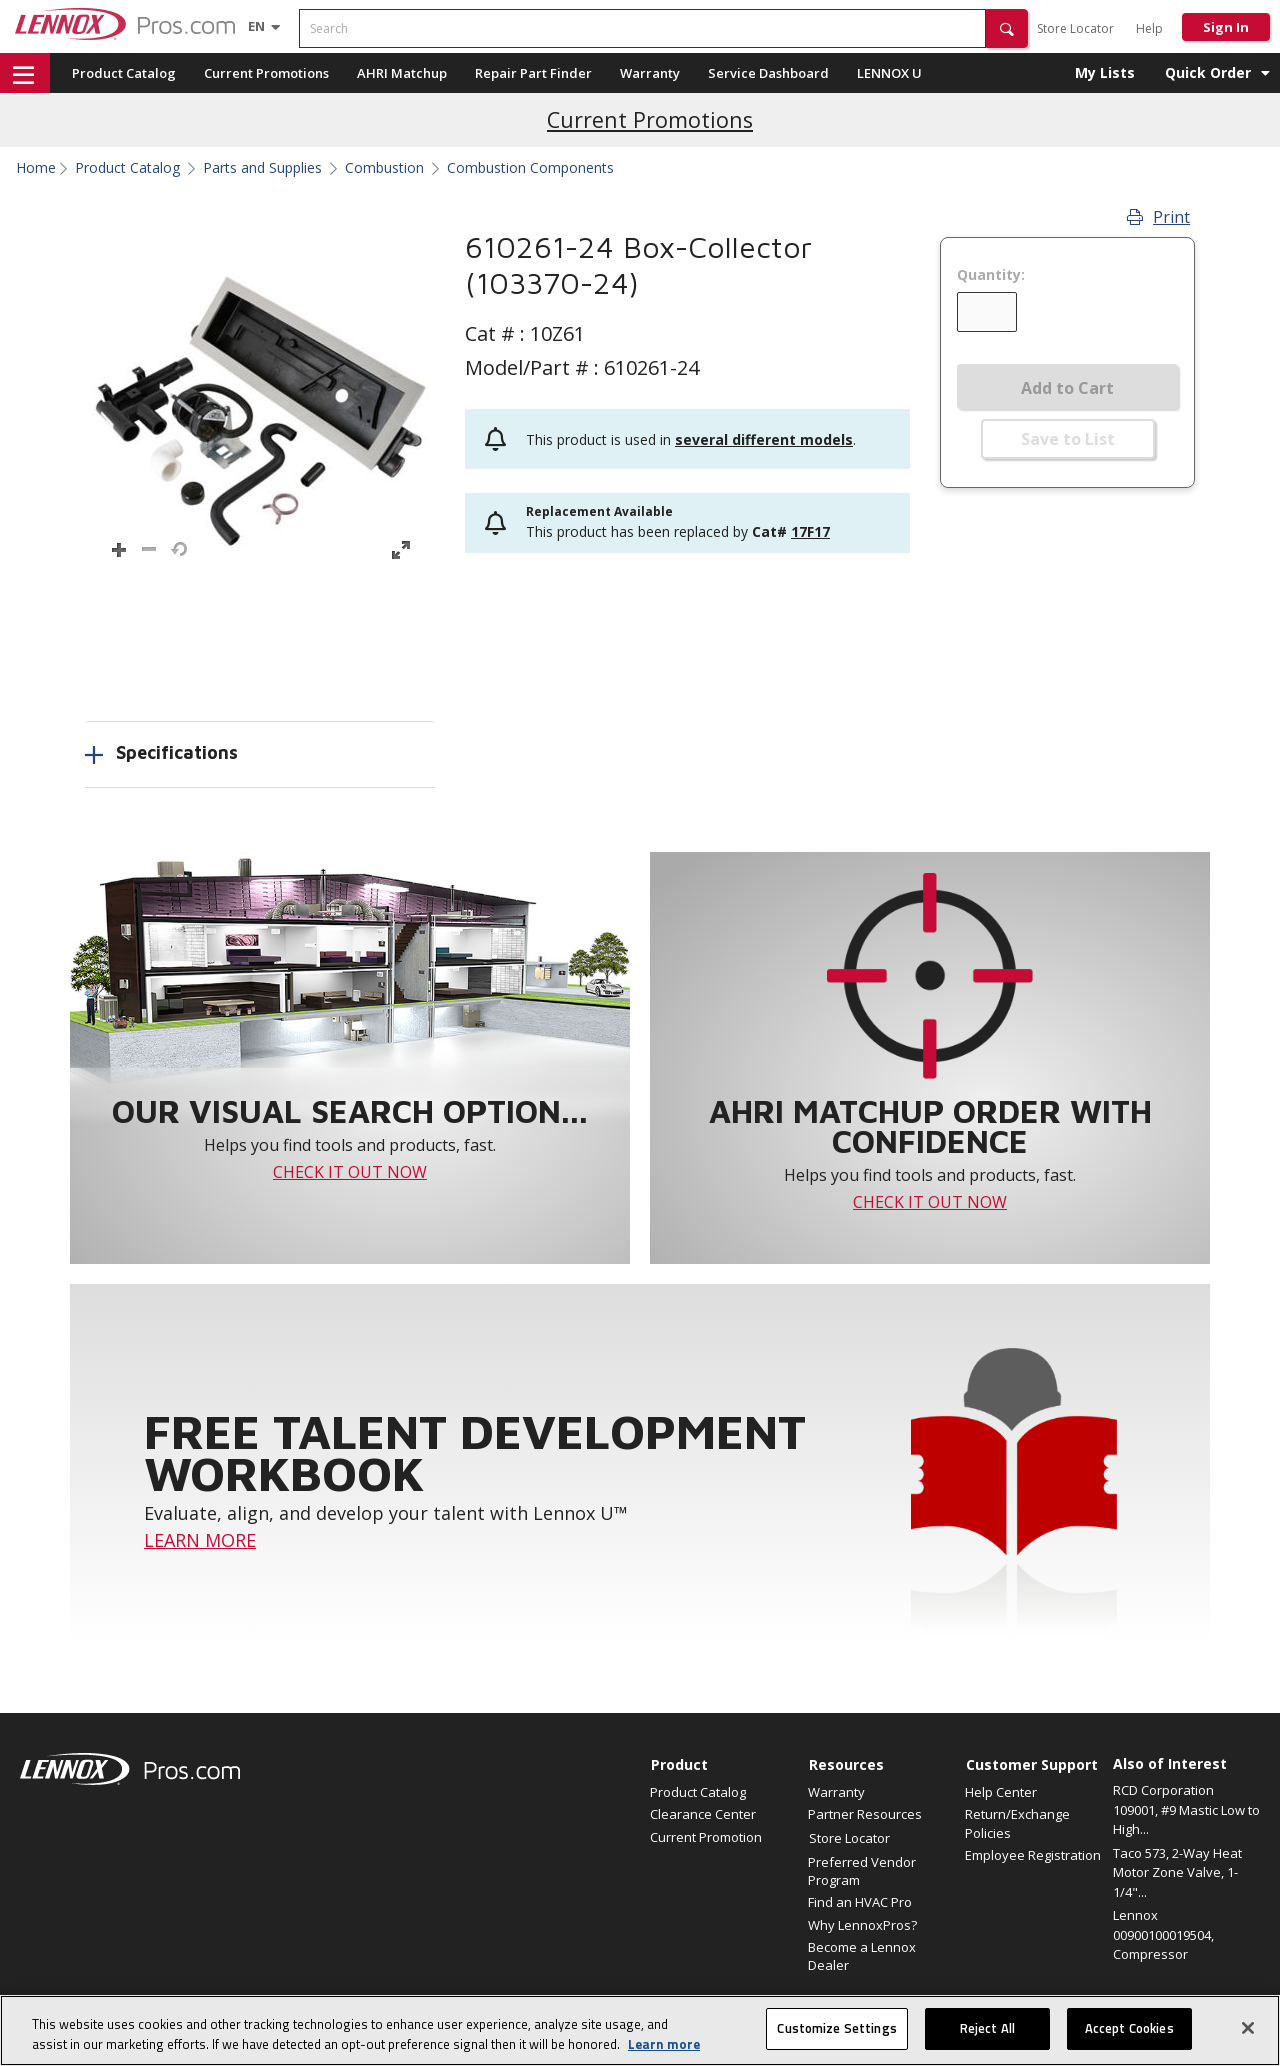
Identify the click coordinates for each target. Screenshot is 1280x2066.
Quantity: (991, 275)
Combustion (384, 168)
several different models (764, 439)
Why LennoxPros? (862, 1925)
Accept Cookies (1129, 2028)
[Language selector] (256, 26)
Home (36, 168)
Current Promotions (266, 73)
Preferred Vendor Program (862, 1871)
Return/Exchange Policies (1017, 1823)
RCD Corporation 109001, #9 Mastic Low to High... (1186, 1809)
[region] (640, 2030)
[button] (1007, 28)
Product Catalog (124, 73)
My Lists (1105, 72)
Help (1149, 28)
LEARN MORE (200, 1540)
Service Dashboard (768, 73)
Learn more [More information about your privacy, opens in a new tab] (664, 2044)
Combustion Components (530, 168)
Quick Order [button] (1208, 72)
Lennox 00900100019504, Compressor (1163, 1934)
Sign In (1226, 27)
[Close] (1248, 2028)
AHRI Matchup (402, 73)
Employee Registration (1033, 1855)
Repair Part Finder (533, 73)
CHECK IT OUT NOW (350, 1172)
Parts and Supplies (262, 168)
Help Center (1001, 1792)
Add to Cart (1067, 388)
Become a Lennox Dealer (862, 1956)
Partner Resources (865, 1814)
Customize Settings (836, 2028)
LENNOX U (889, 73)
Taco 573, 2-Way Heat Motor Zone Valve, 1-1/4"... (1177, 1872)
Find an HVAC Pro (860, 1902)
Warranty (650, 73)
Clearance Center (703, 1814)
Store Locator (1075, 28)
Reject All (987, 2028)
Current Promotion (706, 1837)
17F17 (810, 531)
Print (1158, 217)
